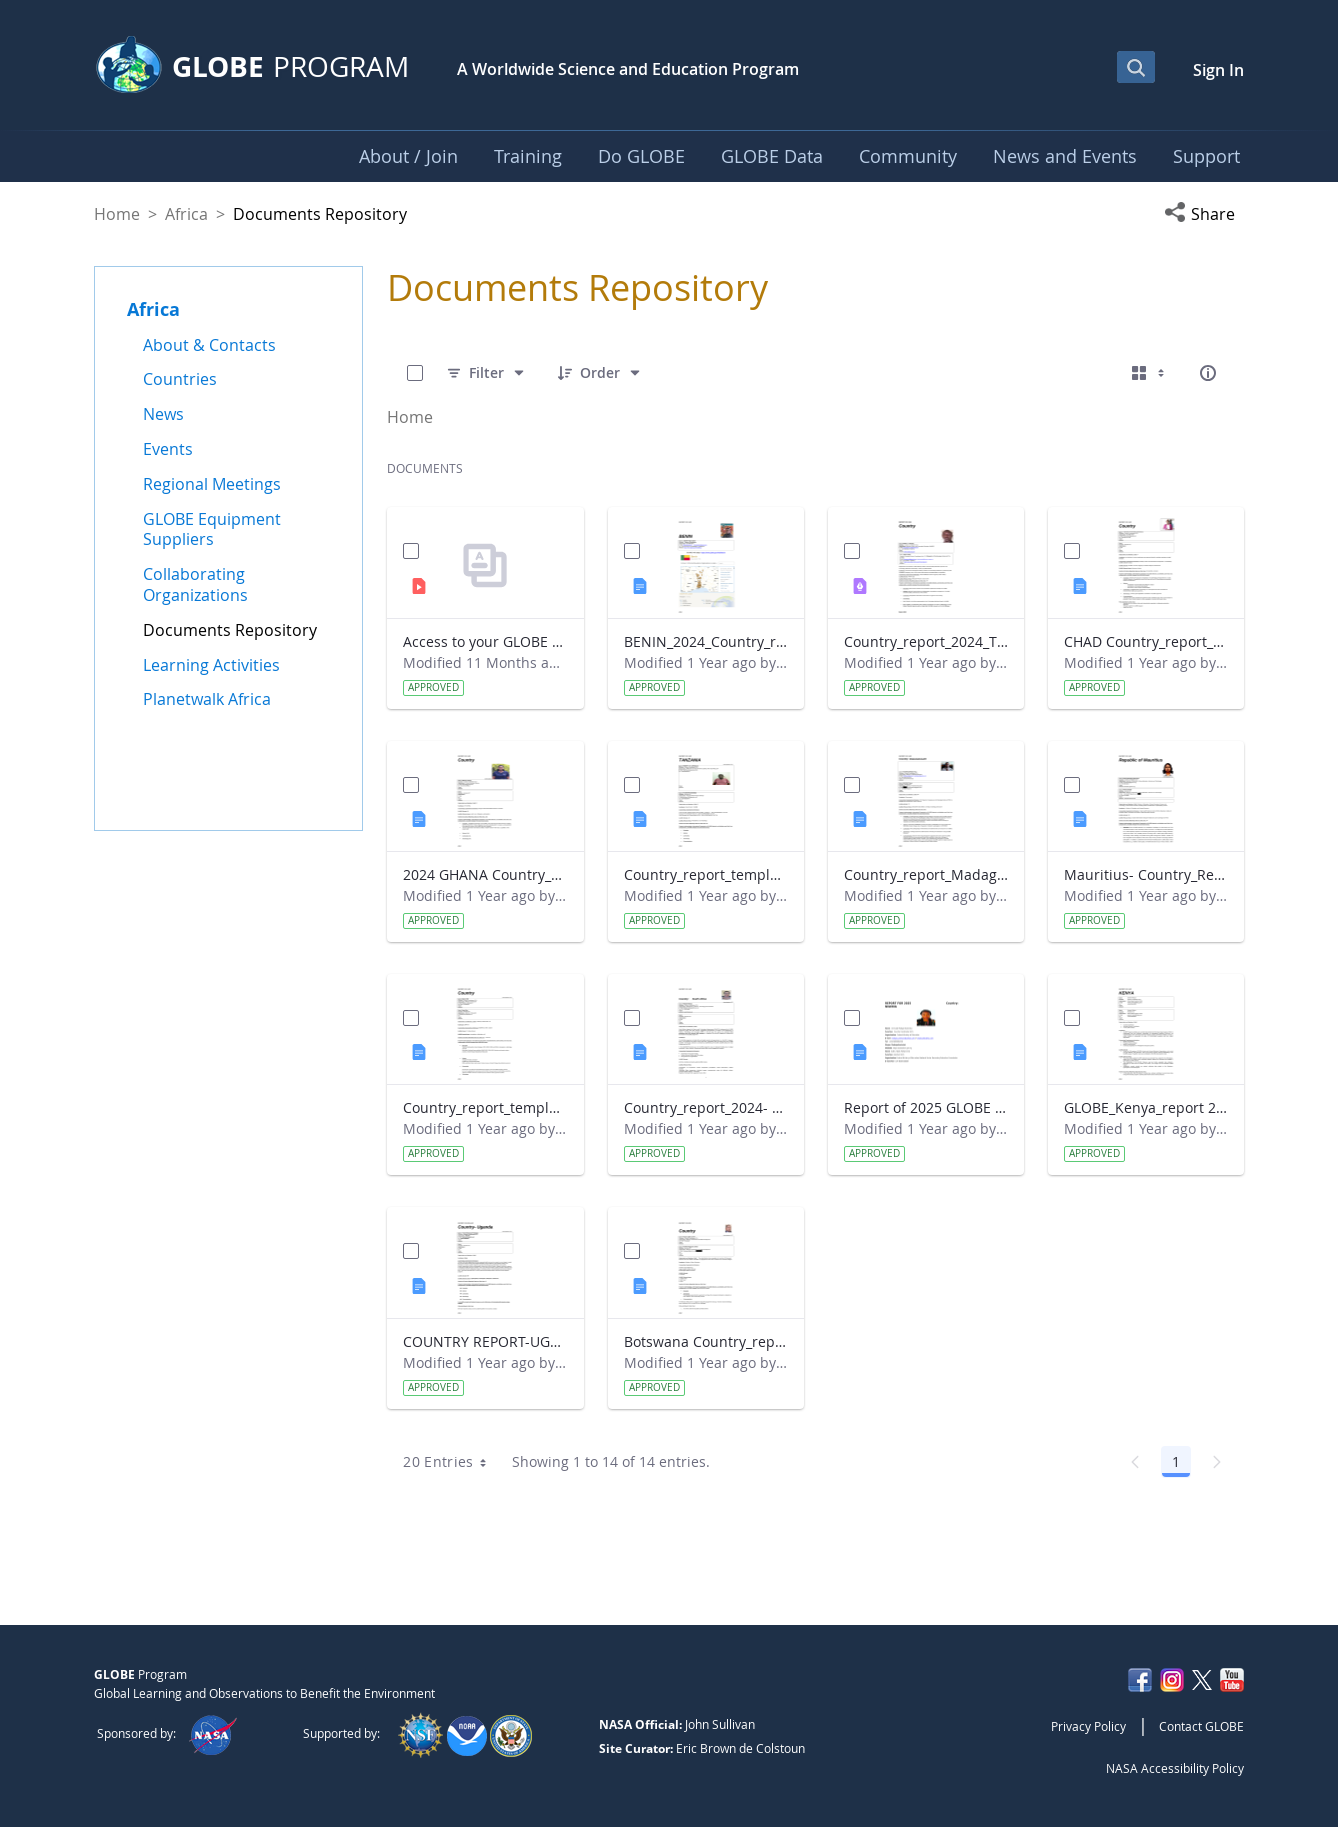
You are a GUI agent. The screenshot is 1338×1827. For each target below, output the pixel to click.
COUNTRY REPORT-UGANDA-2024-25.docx (485, 1341)
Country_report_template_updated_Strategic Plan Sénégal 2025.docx (485, 1107)
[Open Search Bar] (1136, 67)
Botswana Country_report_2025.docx (706, 1341)
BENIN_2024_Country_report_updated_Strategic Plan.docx (706, 641)
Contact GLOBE (1201, 1726)
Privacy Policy (1088, 1726)
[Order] (600, 373)
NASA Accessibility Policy (1175, 1768)
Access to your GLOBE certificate (485, 641)
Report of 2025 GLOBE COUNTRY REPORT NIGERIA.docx (926, 1107)
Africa (186, 214)
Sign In (1218, 70)
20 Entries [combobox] (451, 1462)
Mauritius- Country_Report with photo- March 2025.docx (1146, 874)
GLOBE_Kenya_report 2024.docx (1146, 1107)
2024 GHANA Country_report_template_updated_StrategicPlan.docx (485, 874)
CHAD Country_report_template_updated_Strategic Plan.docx (1146, 641)
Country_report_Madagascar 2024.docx (926, 874)
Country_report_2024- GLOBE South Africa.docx (706, 1107)
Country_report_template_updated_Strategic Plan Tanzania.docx (706, 874)
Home (117, 214)
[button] (1204, 214)
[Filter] (486, 373)
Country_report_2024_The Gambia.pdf (926, 641)
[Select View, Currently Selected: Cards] (1150, 373)
